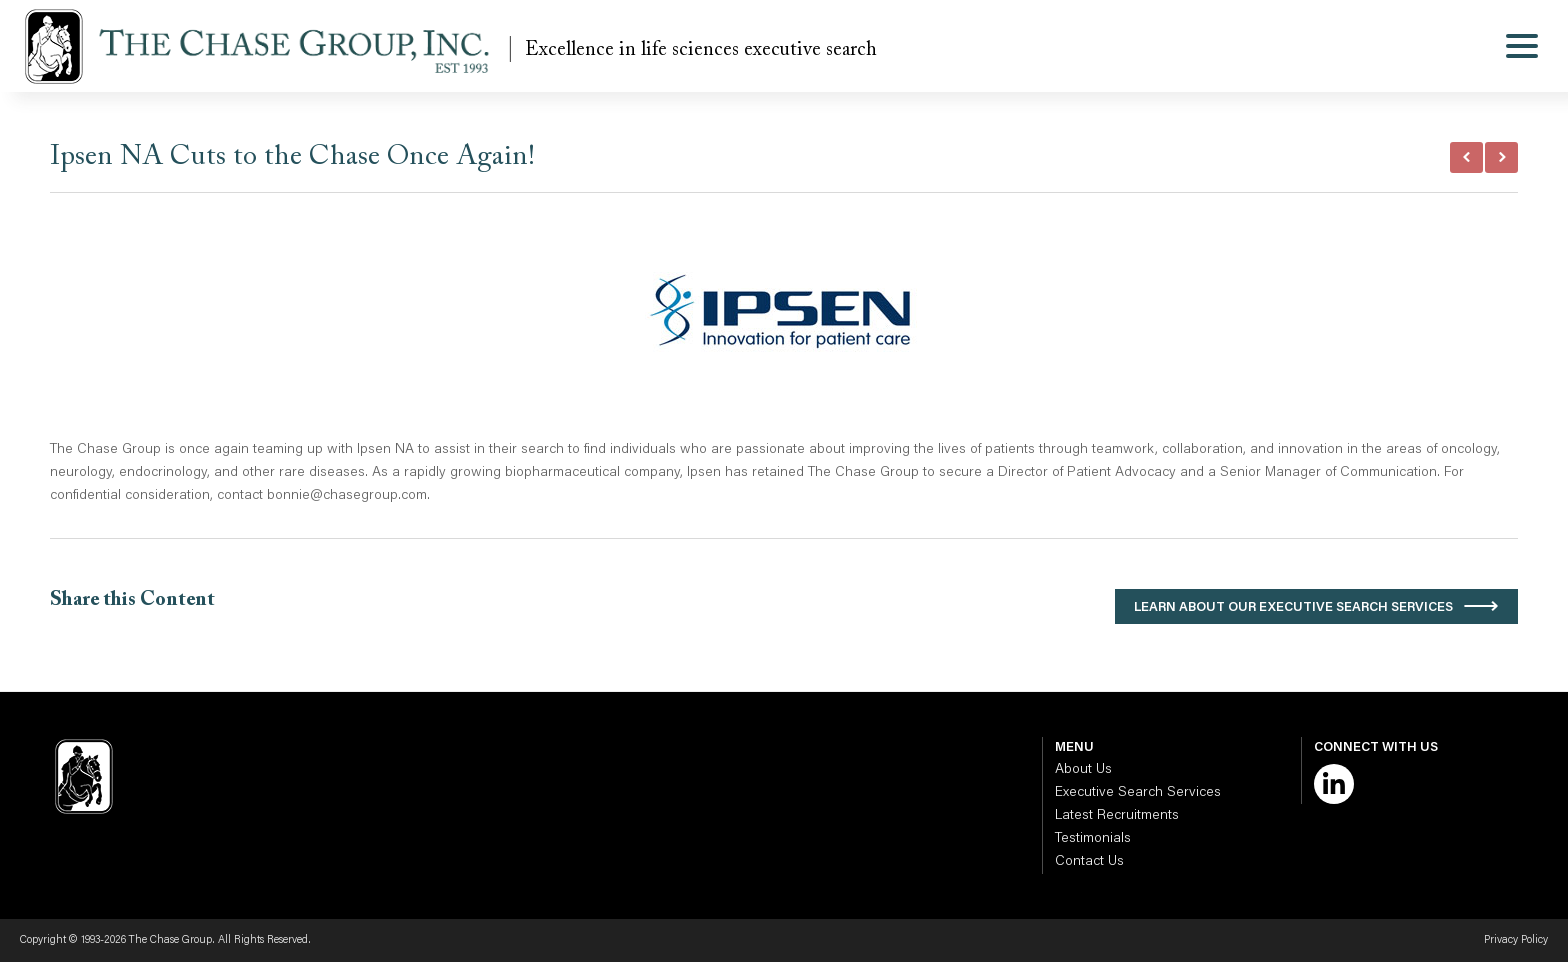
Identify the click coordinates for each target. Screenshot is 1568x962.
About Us (1083, 770)
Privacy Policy (1516, 940)
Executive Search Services (1138, 793)
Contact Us (1089, 862)
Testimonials (1093, 839)
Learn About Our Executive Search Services (1293, 607)
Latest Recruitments (1117, 816)
